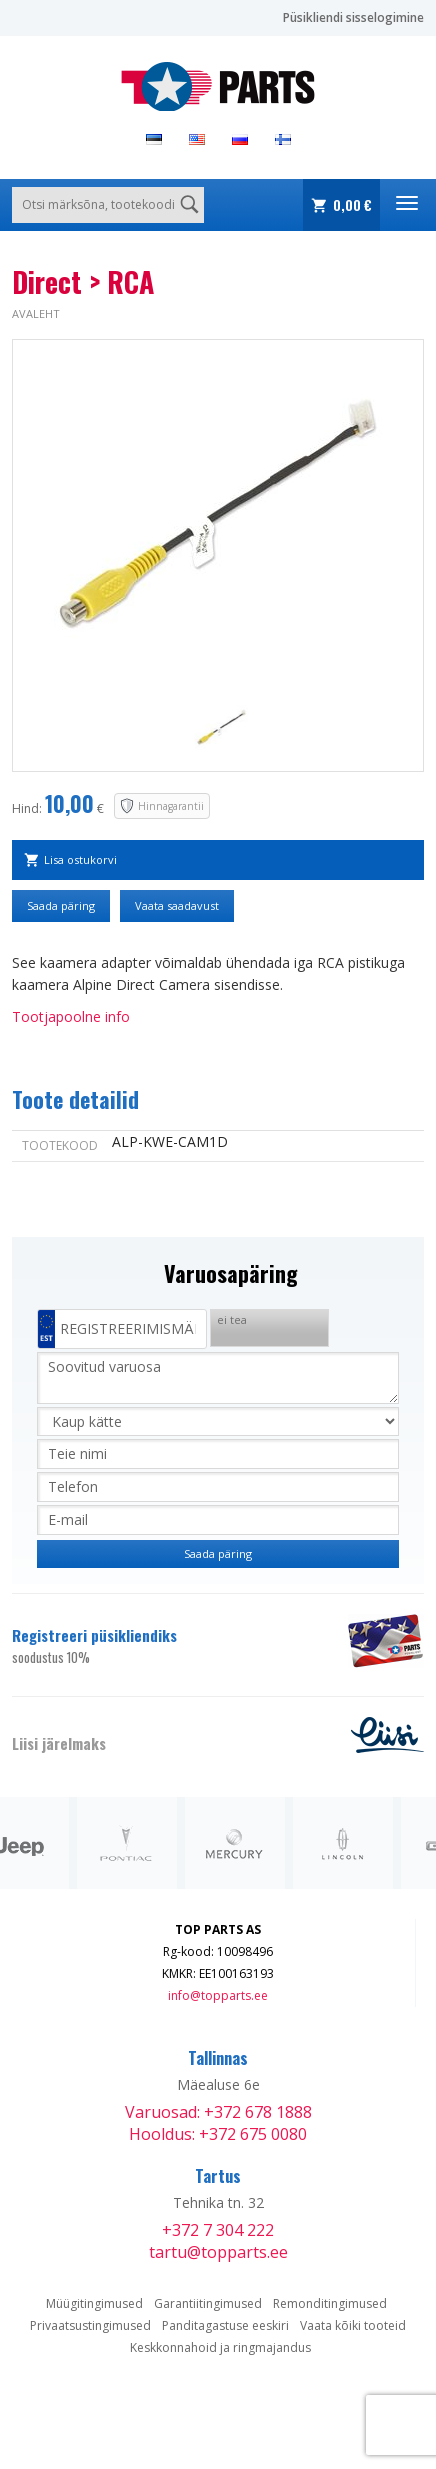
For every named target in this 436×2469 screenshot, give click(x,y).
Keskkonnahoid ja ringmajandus (220, 2347)
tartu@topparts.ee (218, 2252)
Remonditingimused (330, 2303)
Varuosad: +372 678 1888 (218, 2112)
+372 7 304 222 (218, 2230)
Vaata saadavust (177, 905)
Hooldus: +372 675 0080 (218, 2134)
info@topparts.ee (218, 1995)
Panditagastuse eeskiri (225, 2325)
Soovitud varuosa (218, 1378)
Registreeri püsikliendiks (168, 1646)
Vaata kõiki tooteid (353, 2325)
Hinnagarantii (171, 806)
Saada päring (61, 905)
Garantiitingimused (208, 2303)
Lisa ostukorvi (80, 859)
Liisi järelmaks (59, 1743)
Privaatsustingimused (90, 2325)
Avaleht (36, 313)
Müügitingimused (94, 2303)
